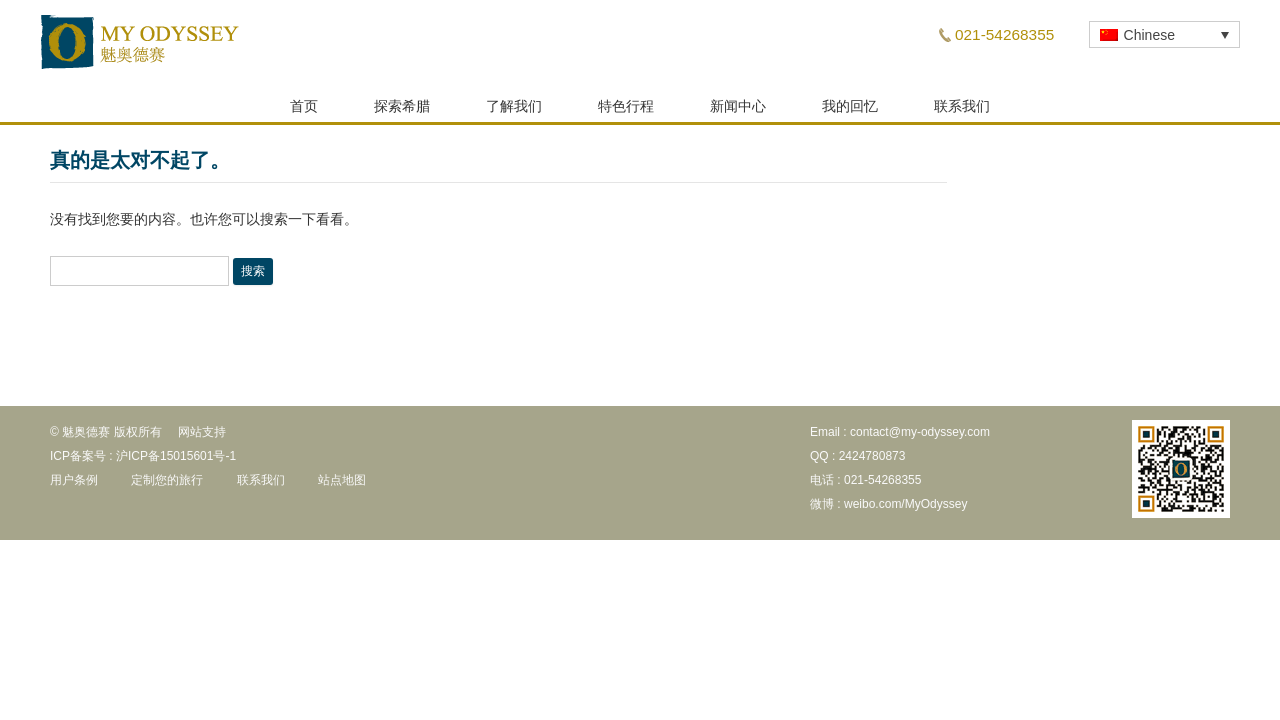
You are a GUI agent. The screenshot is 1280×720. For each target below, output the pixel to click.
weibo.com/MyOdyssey (905, 510)
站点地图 (342, 486)
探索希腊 (402, 112)
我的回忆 (850, 112)
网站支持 (202, 438)
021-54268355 (1004, 34)
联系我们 (962, 112)
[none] (1164, 34)
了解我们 (514, 112)
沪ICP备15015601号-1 (176, 462)
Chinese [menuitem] (1149, 35)
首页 (304, 112)
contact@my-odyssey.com (920, 438)
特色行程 (626, 112)
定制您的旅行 (167, 486)
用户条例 (74, 486)
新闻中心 (738, 112)
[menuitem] (1164, 34)
